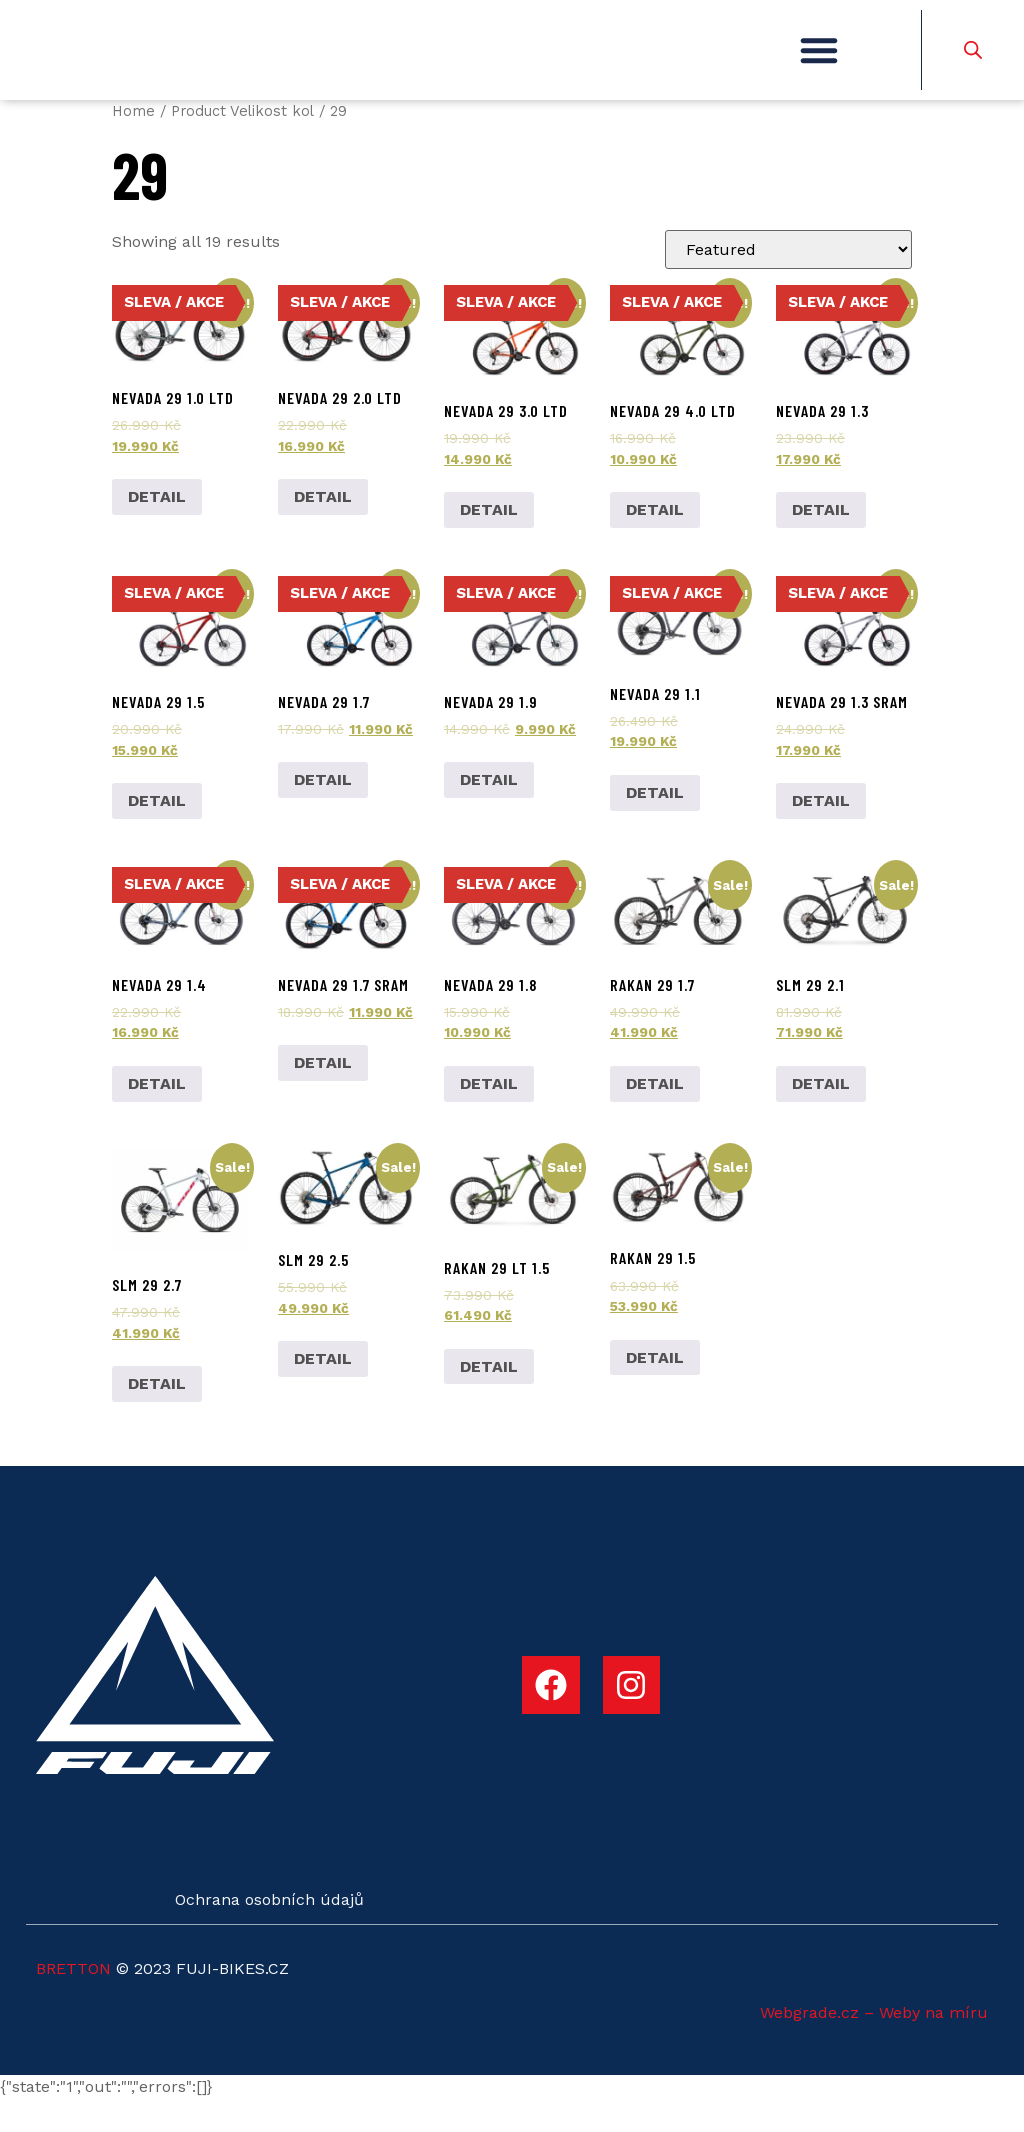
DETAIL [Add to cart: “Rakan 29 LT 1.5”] (489, 1398)
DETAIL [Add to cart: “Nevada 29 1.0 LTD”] (157, 529)
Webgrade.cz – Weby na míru (874, 2044)
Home (133, 143)
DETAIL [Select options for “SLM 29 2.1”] (821, 1115)
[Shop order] (788, 281)
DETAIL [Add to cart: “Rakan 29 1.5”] (655, 1389)
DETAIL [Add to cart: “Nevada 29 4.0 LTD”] (655, 541)
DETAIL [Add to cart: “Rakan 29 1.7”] (655, 1115)
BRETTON (73, 2000)
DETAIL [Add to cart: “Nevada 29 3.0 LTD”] (489, 541)
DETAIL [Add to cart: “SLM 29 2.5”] (323, 1390)
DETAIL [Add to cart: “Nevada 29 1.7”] (323, 812)
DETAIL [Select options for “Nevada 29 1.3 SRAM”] (821, 832)
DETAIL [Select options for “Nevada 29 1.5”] (157, 832)
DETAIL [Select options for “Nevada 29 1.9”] (489, 812)
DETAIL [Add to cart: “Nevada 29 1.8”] (489, 1115)
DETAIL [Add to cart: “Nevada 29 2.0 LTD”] (323, 529)
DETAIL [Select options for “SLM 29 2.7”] (157, 1416)
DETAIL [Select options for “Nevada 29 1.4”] (157, 1115)
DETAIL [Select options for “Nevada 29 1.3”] (821, 541)
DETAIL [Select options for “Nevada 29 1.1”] (655, 824)
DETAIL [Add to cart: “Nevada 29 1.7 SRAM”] (323, 1095)
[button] (819, 66)
